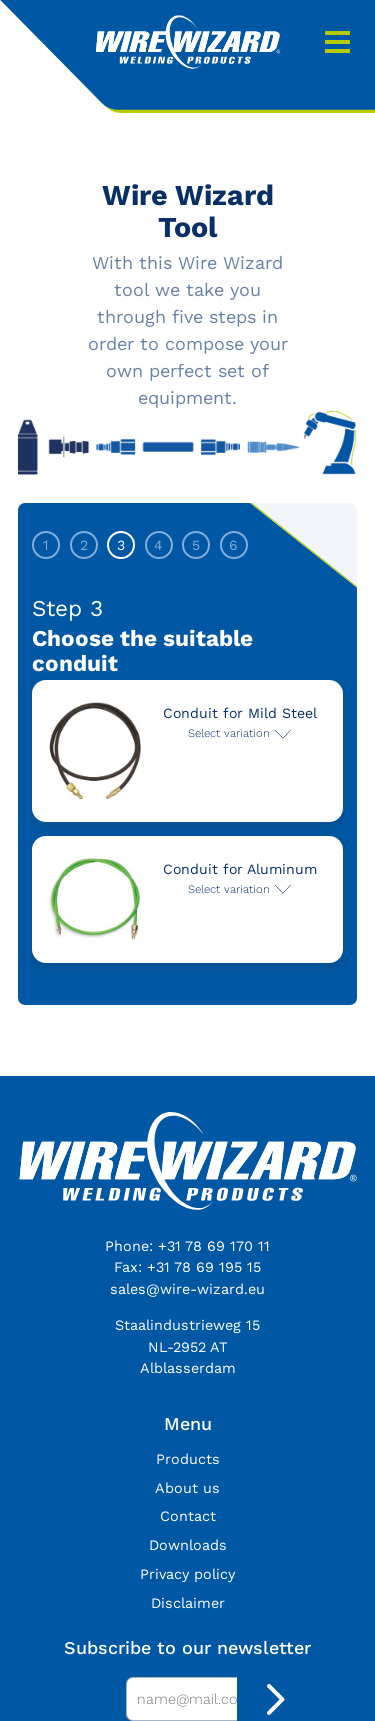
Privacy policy (187, 1574)
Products (188, 1459)
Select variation (229, 733)
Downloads (188, 1545)
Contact (188, 1516)
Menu (337, 42)
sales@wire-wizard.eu (187, 1289)
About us (187, 1488)
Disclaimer (188, 1603)
